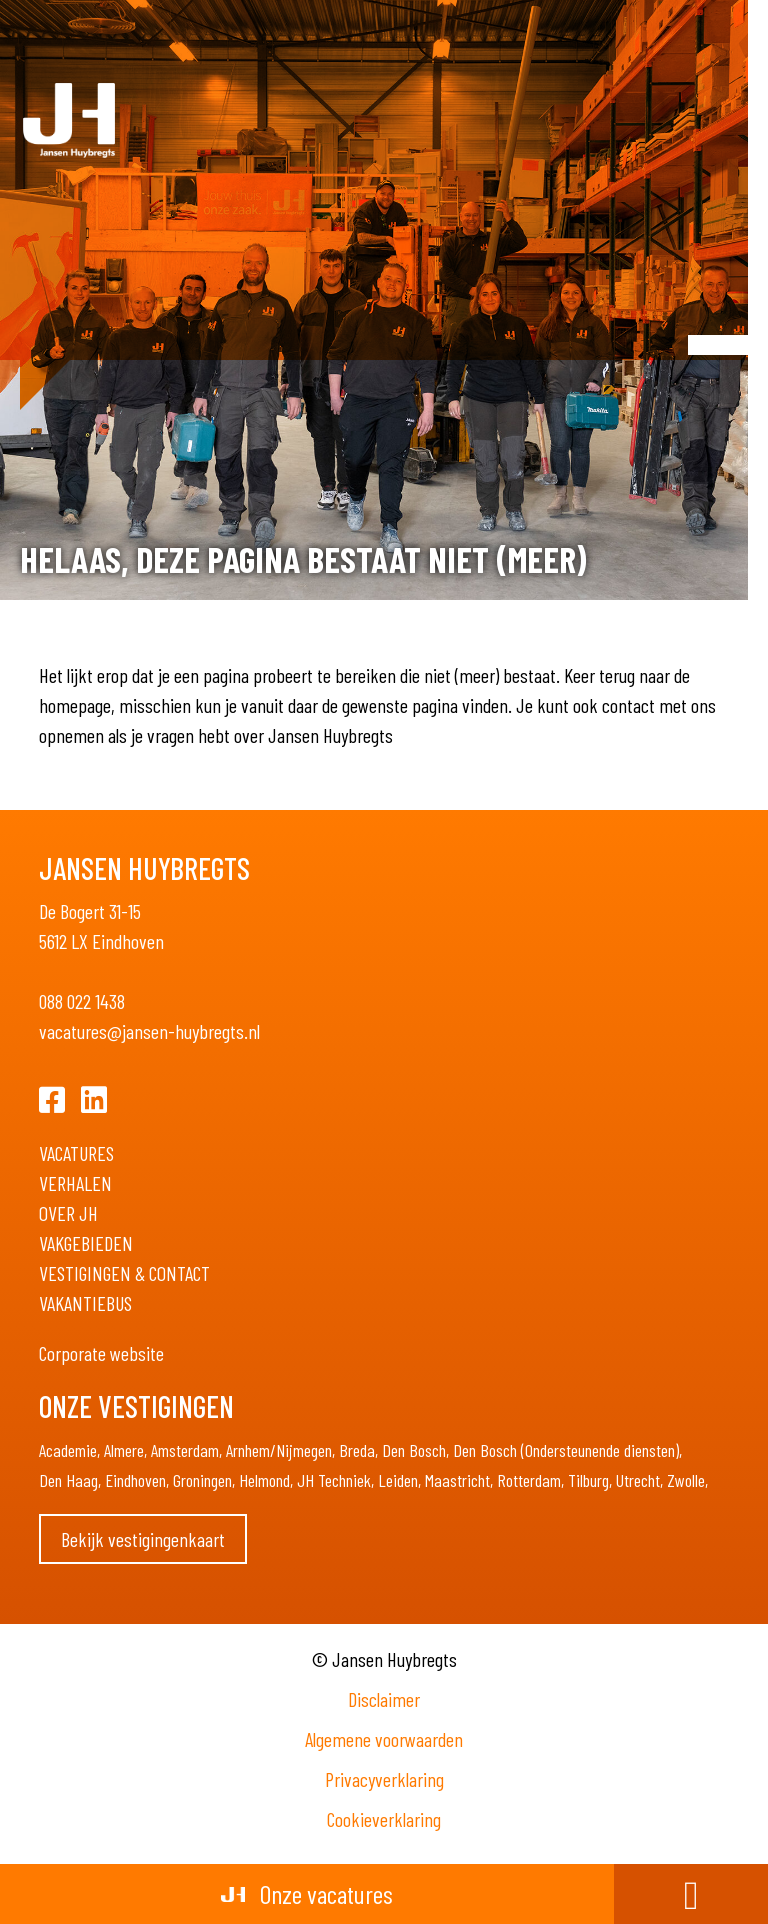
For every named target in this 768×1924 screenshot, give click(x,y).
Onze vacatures (307, 1893)
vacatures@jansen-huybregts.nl (149, 1031)
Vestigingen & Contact (124, 1273)
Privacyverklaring (384, 1779)
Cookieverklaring (384, 1819)
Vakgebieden (86, 1243)
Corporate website (101, 1353)
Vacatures (76, 1153)
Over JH (68, 1213)
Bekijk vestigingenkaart (143, 1539)
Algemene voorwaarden (384, 1739)
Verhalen (75, 1183)
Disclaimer (384, 1699)
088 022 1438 (82, 1001)
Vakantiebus (85, 1303)
